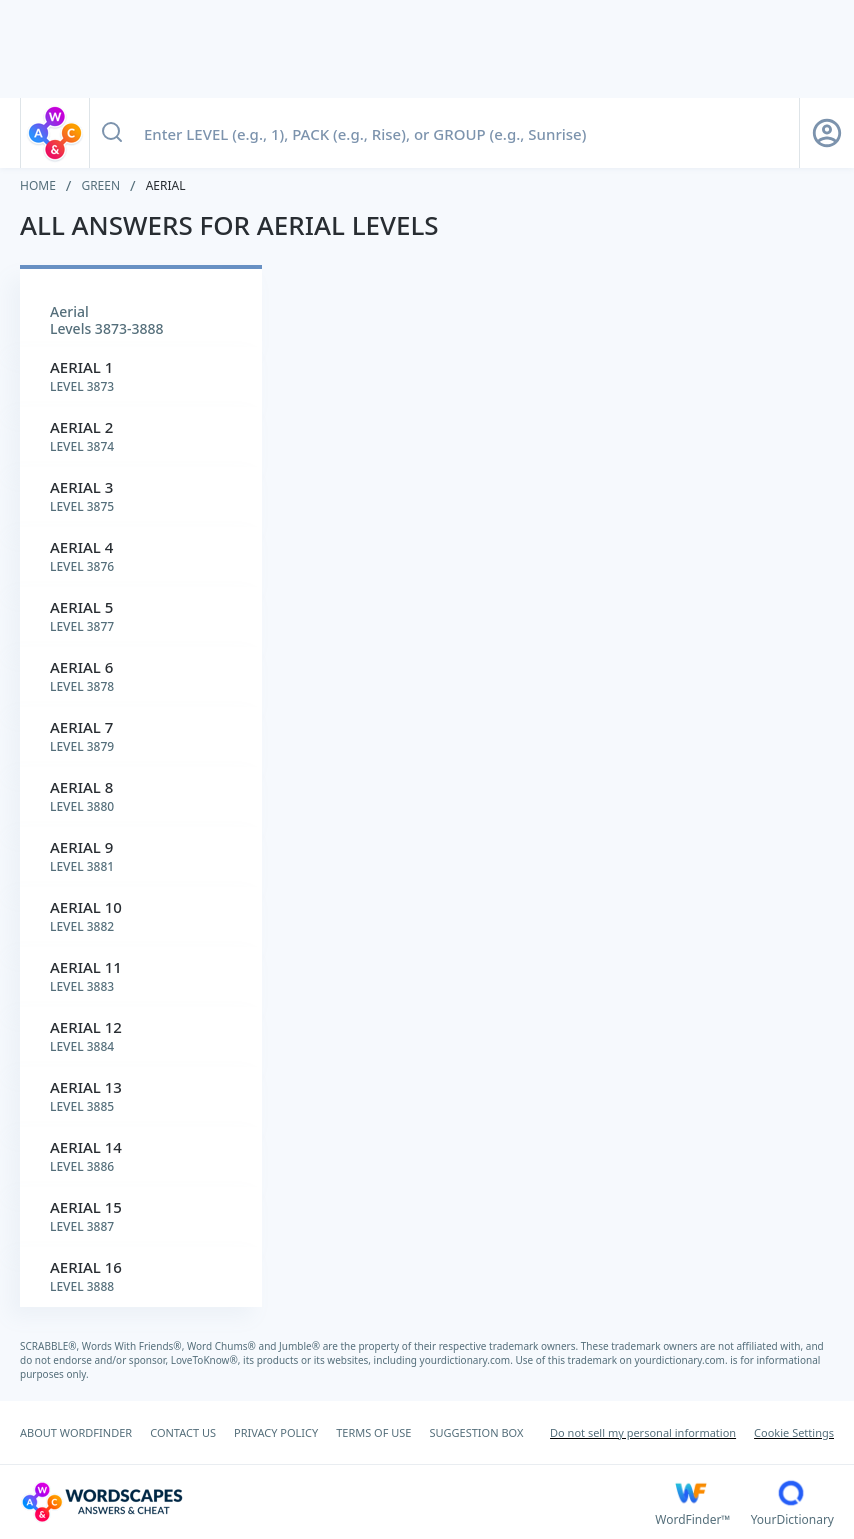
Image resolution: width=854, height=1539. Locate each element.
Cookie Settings (794, 1432)
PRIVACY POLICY (276, 1432)
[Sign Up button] (827, 133)
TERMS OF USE (373, 1432)
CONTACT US (183, 1432)
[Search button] (112, 133)
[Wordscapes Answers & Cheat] (337, 1502)
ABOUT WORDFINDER (76, 1432)
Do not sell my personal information (643, 1432)
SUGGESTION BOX (476, 1432)
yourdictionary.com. (468, 1360)
